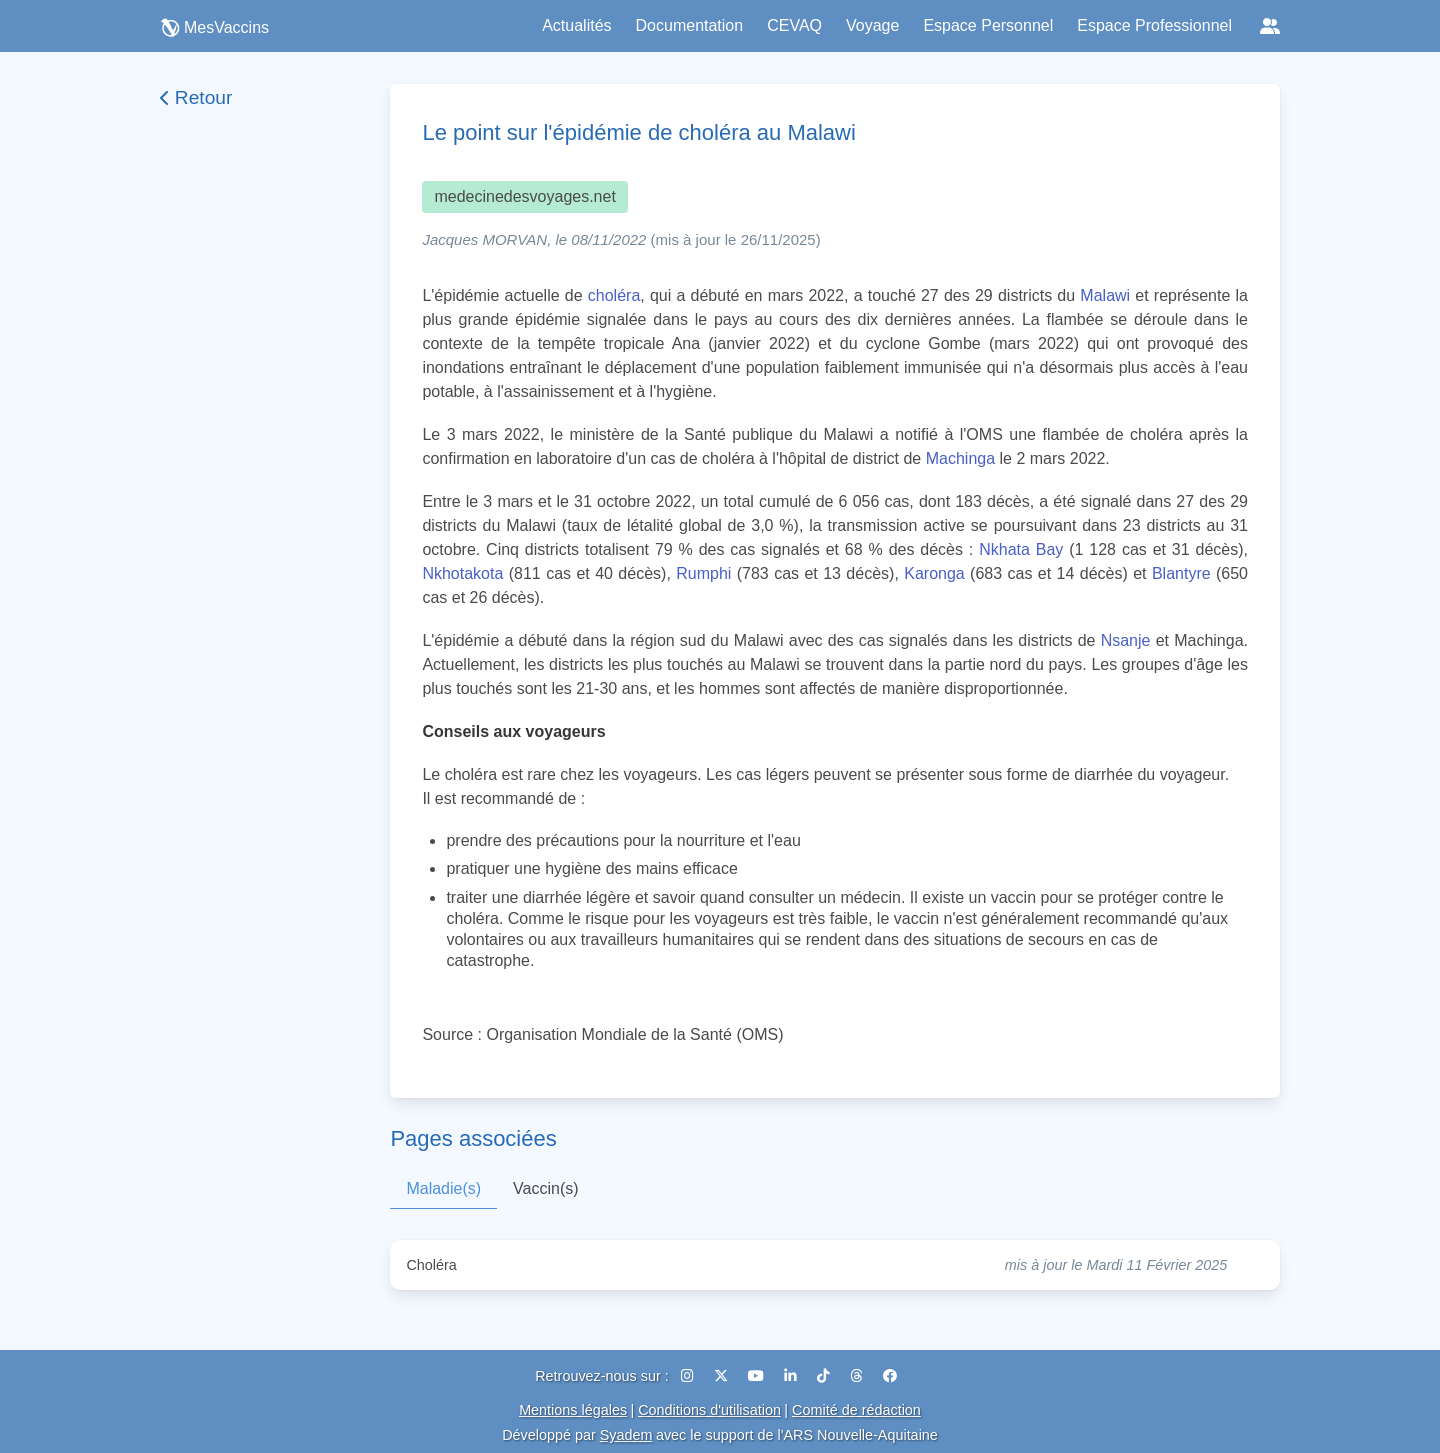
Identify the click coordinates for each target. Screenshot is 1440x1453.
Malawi (1105, 295)
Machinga (960, 458)
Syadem (626, 1435)
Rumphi (703, 573)
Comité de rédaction (856, 1410)
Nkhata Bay (1021, 549)
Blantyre (1181, 573)
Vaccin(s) (546, 1188)
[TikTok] (825, 1376)
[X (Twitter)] (723, 1376)
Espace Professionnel (1154, 25)
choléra (614, 295)
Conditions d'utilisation (709, 1410)
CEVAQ (794, 25)
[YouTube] (758, 1376)
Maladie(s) (443, 1188)
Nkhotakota (462, 573)
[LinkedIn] (792, 1376)
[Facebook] (890, 1376)
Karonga (934, 573)
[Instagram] (689, 1376)
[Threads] (858, 1376)
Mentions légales (573, 1410)
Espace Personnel (988, 25)
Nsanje (1126, 640)
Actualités (576, 25)
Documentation (690, 25)
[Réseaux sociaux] (1270, 26)
